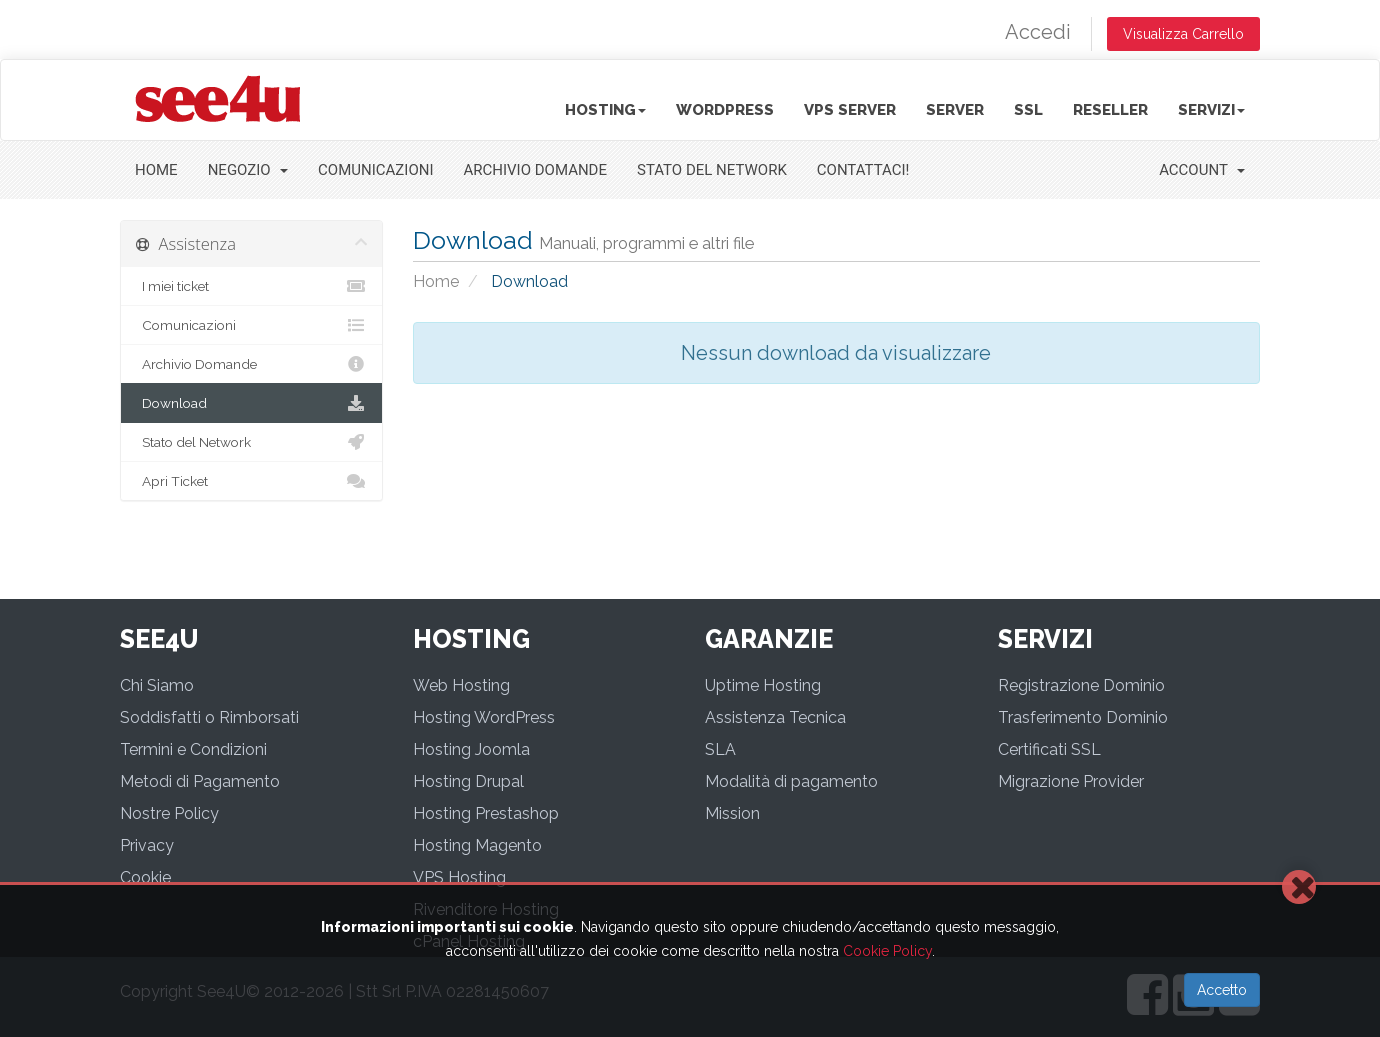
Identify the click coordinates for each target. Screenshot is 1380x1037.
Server (955, 110)
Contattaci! (863, 170)
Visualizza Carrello (1183, 34)
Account (1202, 170)
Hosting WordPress (484, 717)
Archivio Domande (536, 170)
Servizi (1211, 110)
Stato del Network (712, 170)
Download (251, 403)
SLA (720, 749)
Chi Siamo (157, 685)
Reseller (1110, 110)
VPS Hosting (459, 877)
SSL (1028, 110)
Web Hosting (461, 685)
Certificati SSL (1049, 749)
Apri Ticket (251, 481)
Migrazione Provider (1071, 781)
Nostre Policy (169, 813)
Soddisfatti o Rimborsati (209, 717)
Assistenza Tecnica (775, 717)
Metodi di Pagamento (200, 781)
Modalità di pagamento (791, 781)
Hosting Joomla (471, 749)
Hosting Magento (477, 845)
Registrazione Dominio (1081, 685)
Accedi (1038, 32)
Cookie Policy (887, 951)
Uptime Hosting (763, 685)
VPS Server (850, 110)
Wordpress (725, 110)
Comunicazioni (375, 170)
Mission (732, 813)
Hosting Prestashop (486, 813)
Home (156, 170)
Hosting (605, 110)
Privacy (147, 845)
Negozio (248, 170)
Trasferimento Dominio (1083, 717)
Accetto (1222, 990)
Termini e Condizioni (193, 749)
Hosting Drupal (468, 781)
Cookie (145, 877)
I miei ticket (251, 286)
